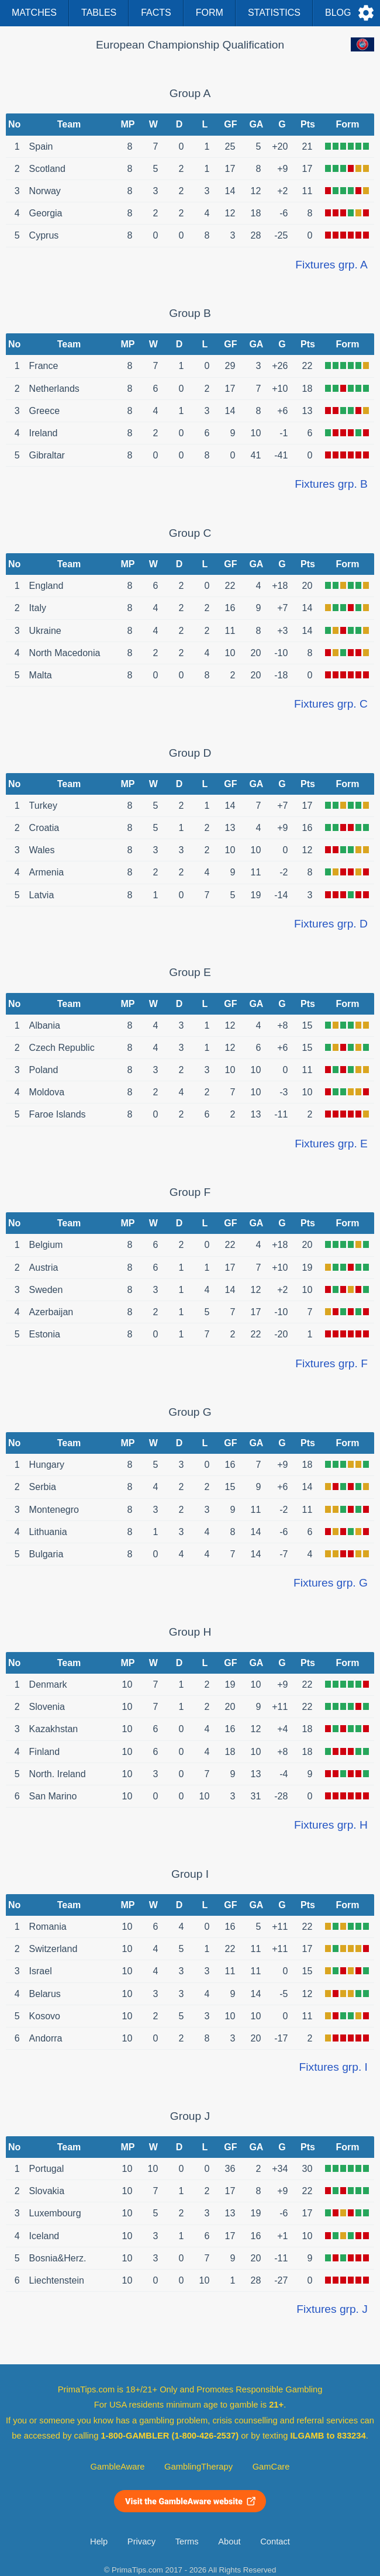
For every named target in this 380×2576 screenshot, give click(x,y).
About (229, 2541)
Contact (275, 2541)
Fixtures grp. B (331, 484)
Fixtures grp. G (330, 1583)
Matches (34, 13)
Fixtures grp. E (331, 1143)
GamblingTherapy (198, 2466)
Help (99, 2541)
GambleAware (118, 2466)
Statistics (274, 13)
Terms (187, 2541)
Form (209, 13)
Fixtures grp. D (331, 924)
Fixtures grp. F (331, 1363)
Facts (156, 13)
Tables (98, 13)
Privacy (141, 2541)
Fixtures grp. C (331, 704)
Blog (338, 13)
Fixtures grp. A (331, 264)
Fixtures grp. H (331, 1825)
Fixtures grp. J (332, 2309)
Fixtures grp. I (333, 2067)
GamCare (271, 2466)
